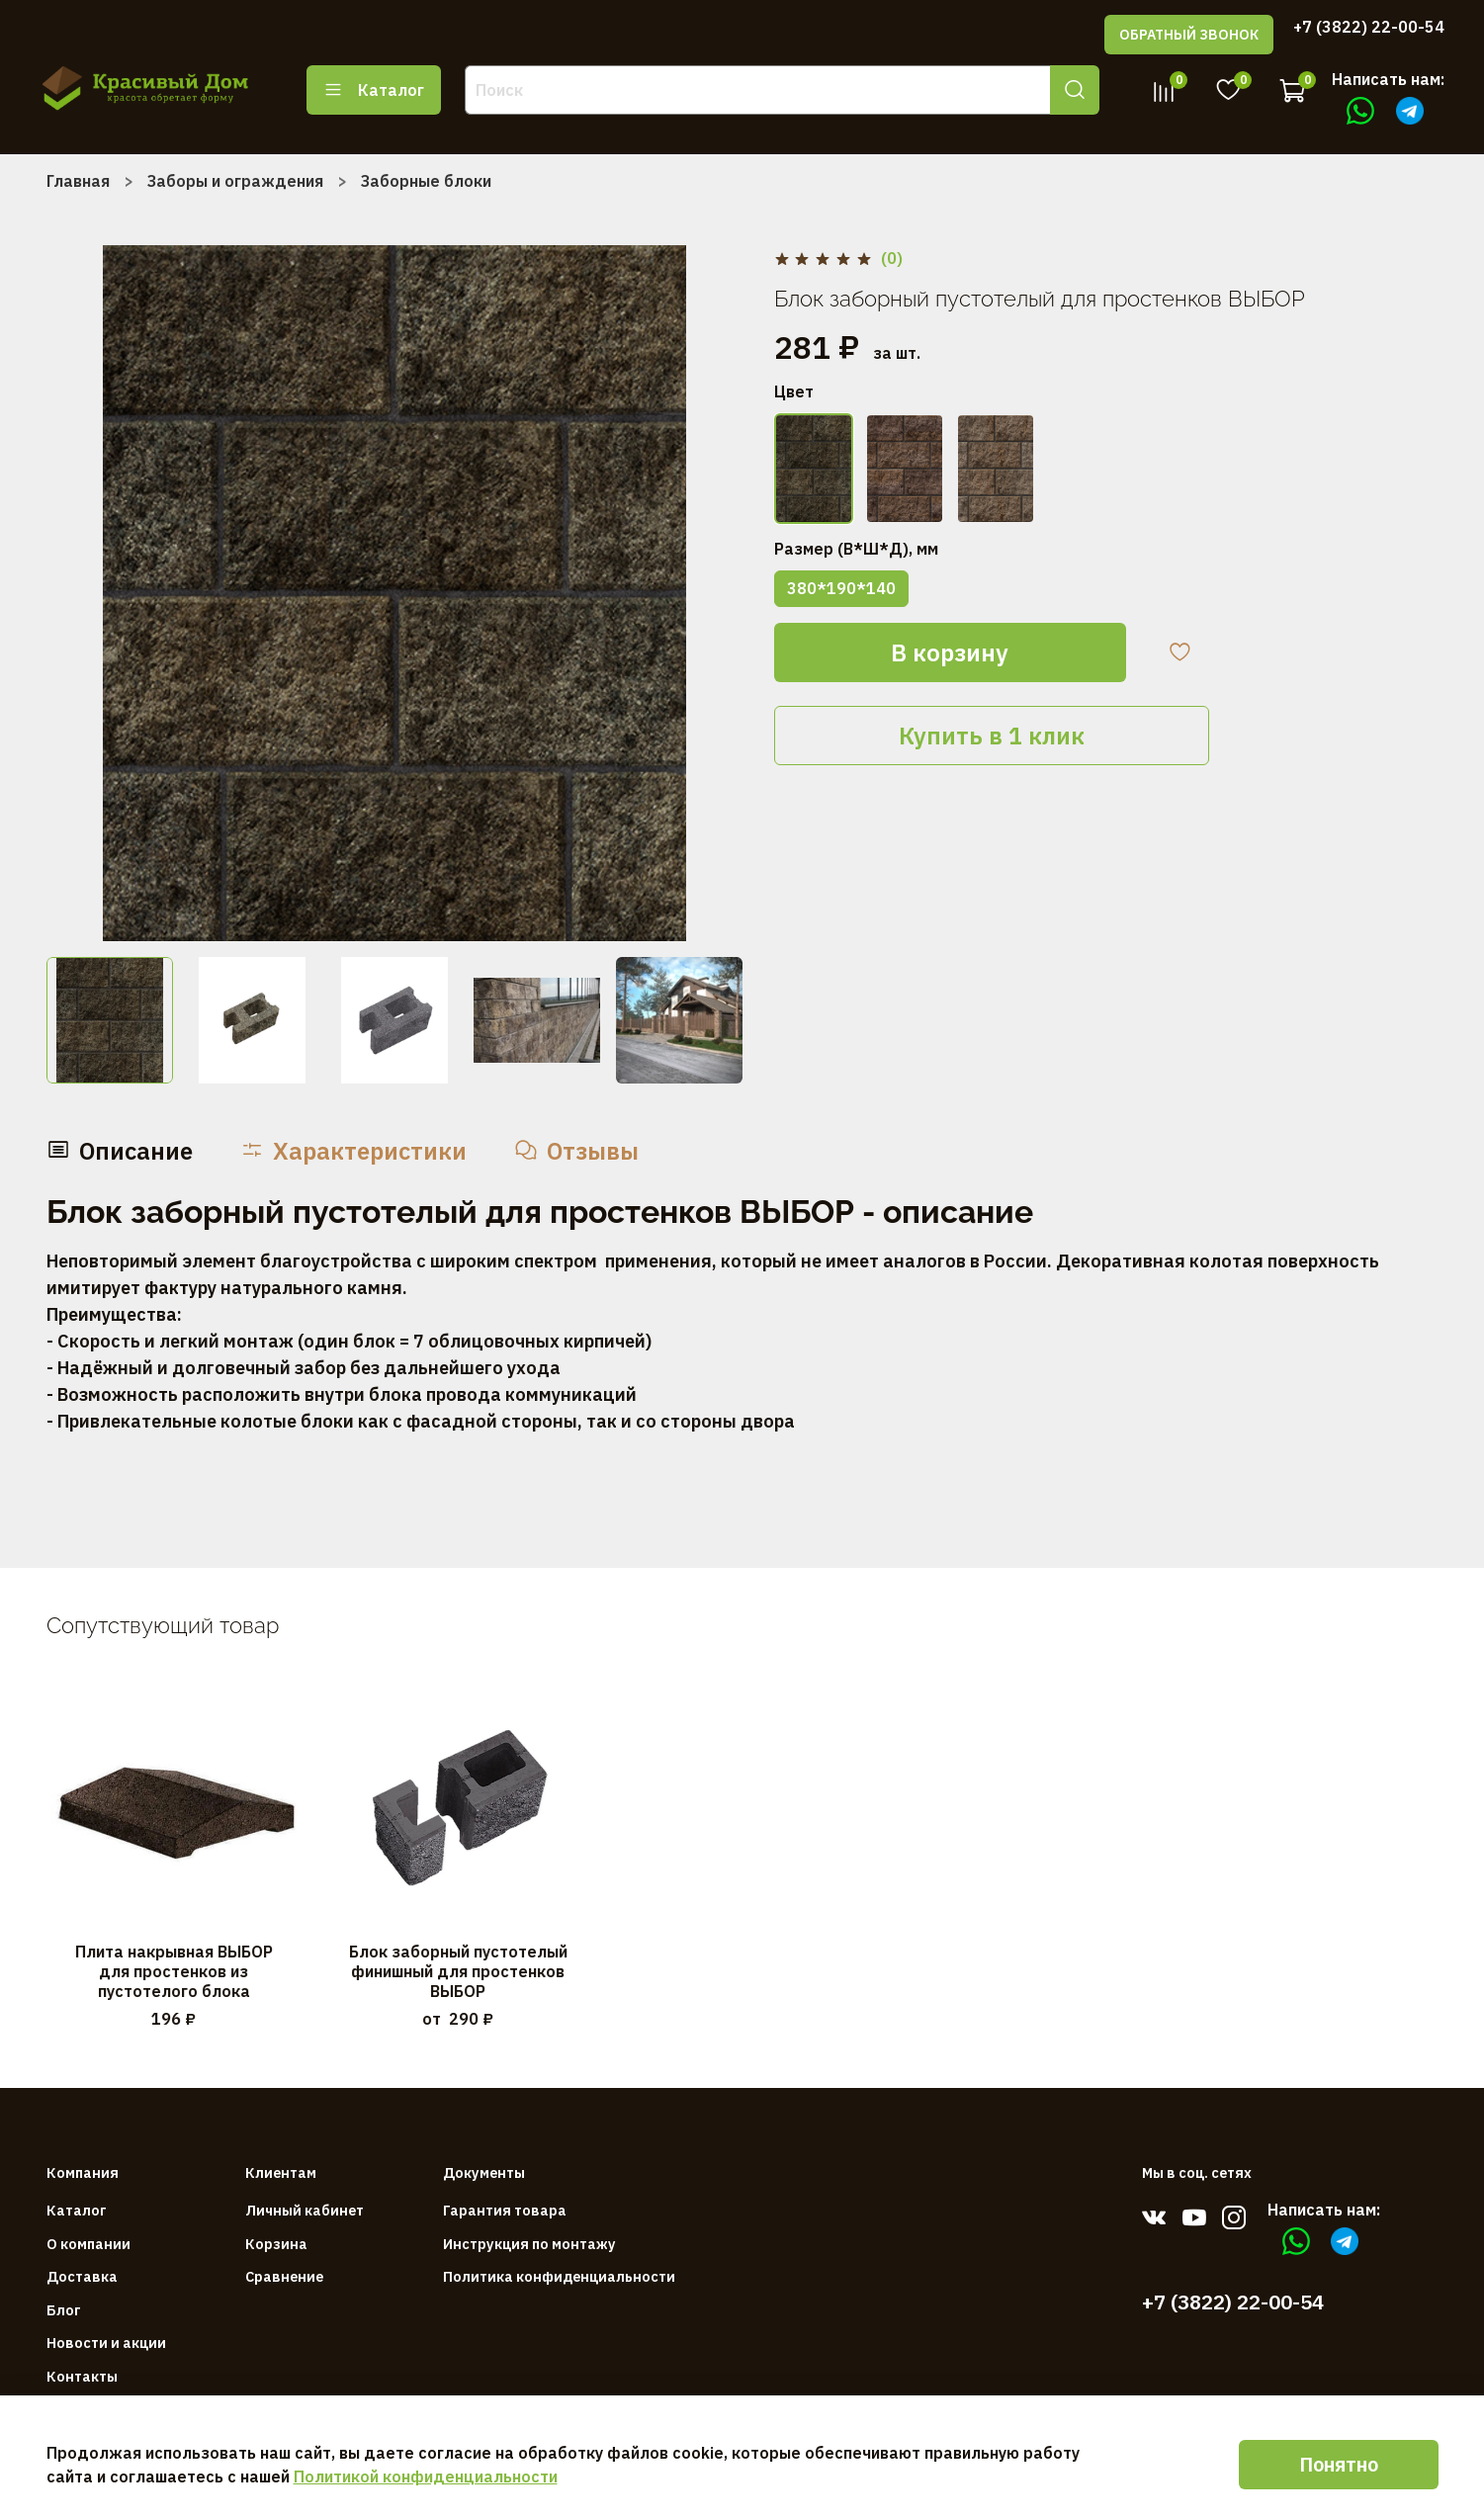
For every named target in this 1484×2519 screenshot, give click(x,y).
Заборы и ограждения (235, 181)
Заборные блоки (426, 181)
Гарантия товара (505, 2210)
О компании (88, 2243)
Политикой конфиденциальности (426, 2476)
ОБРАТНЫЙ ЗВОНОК (1189, 34)
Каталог (373, 90)
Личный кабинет (304, 2210)
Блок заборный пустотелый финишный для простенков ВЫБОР (457, 1970)
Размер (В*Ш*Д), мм (856, 549)
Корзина (276, 2243)
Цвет (794, 392)
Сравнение (284, 2276)
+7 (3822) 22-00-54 (1368, 27)
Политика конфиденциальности (559, 2276)
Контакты (82, 2376)
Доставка (82, 2276)
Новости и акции (106, 2342)
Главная (78, 181)
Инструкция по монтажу (529, 2243)
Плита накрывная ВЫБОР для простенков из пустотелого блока (173, 1970)
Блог (63, 2310)
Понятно (1338, 2464)
